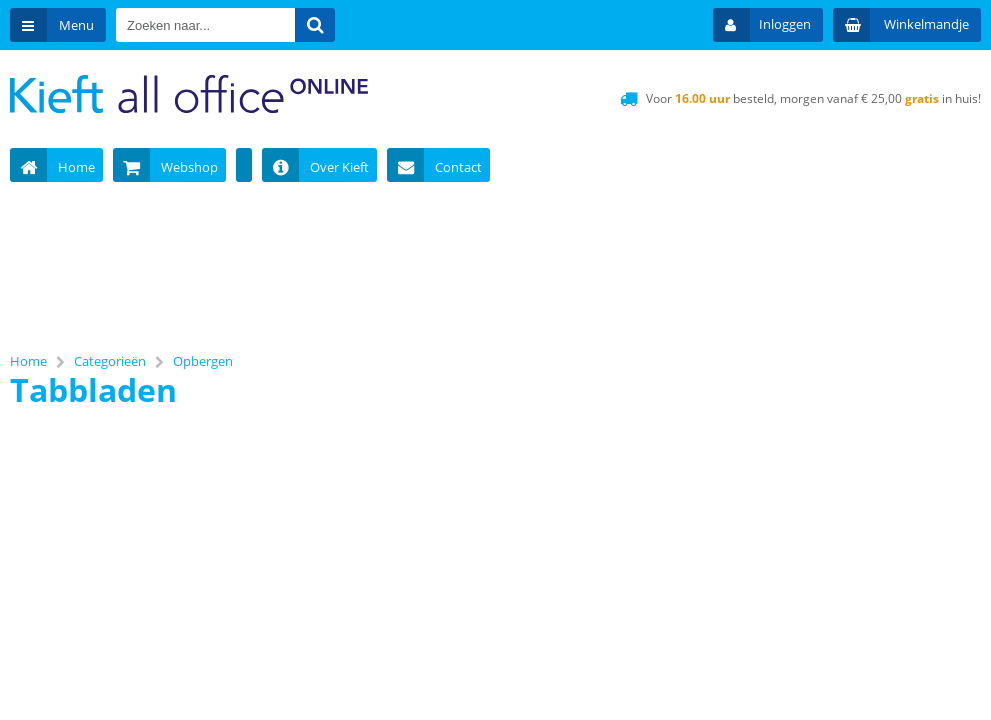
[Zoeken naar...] (315, 25)
